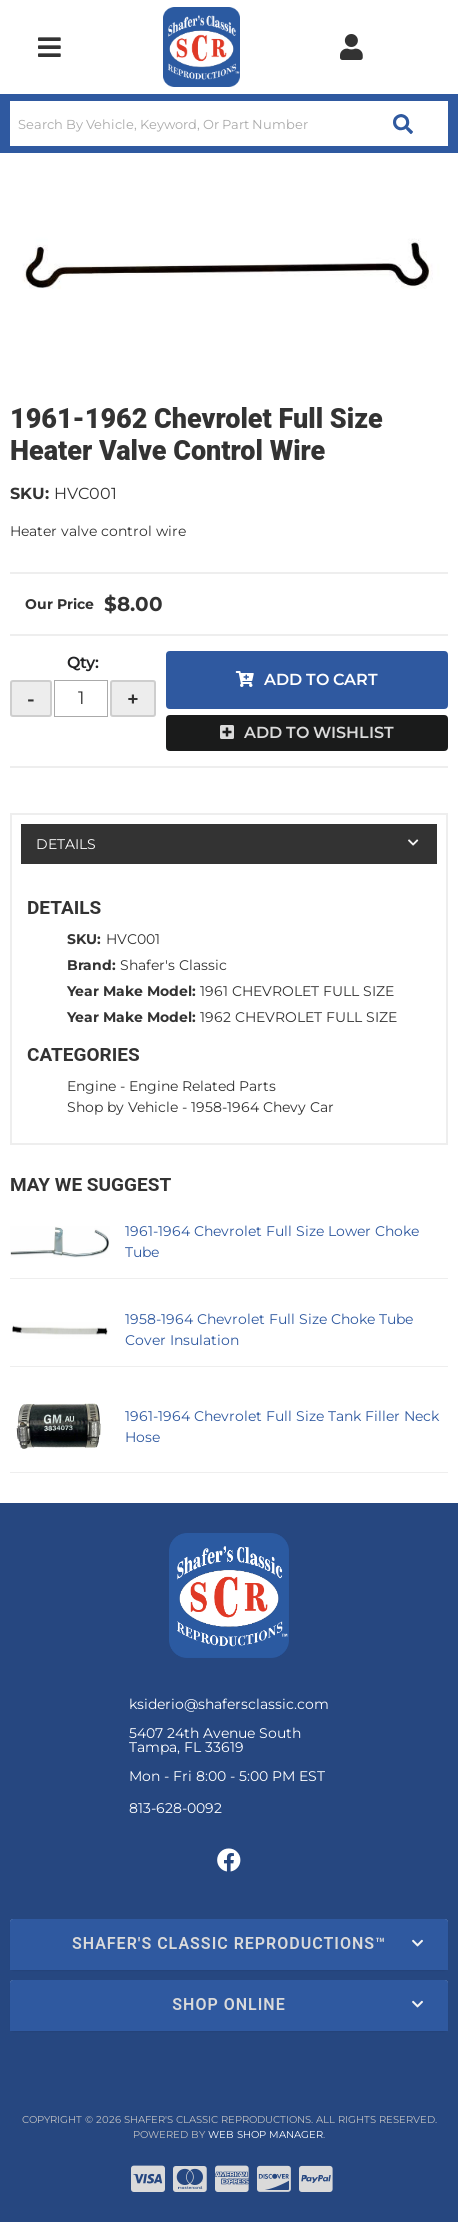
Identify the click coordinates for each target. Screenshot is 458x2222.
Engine (91, 1086)
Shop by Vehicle (122, 1107)
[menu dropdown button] (49, 47)
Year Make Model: (131, 991)
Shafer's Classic (173, 965)
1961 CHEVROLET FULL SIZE (297, 991)
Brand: (91, 965)
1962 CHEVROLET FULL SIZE (298, 1017)
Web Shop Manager (265, 2134)
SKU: (29, 493)
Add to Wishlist (319, 732)
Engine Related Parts (202, 1086)
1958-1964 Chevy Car (262, 1107)
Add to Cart (321, 679)
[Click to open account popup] (352, 47)
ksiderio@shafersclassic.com (229, 1704)
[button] (229, 123)
